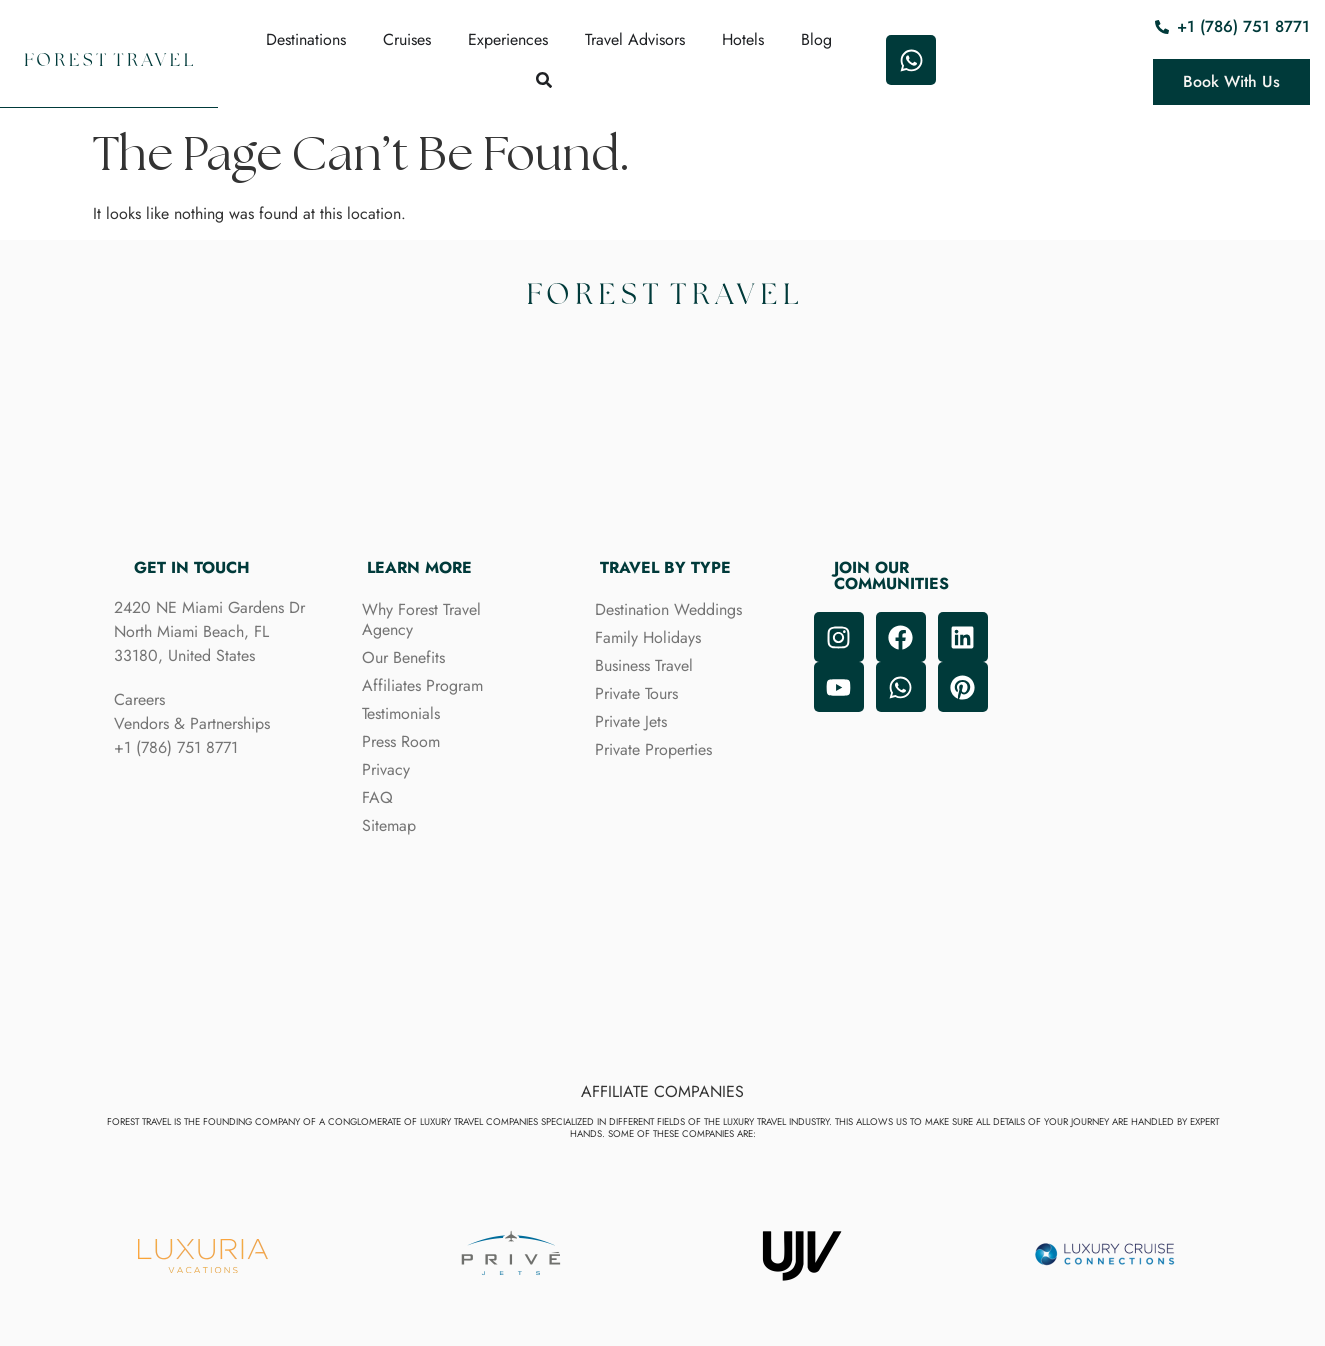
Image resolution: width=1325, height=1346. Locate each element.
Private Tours (636, 693)
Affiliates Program (422, 685)
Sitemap (389, 825)
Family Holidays (648, 637)
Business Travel (644, 665)
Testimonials (401, 713)
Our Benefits (403, 657)
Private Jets (631, 721)
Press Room (401, 741)
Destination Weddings (668, 609)
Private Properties (653, 749)
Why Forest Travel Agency (421, 619)
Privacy (386, 769)
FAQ (377, 797)
